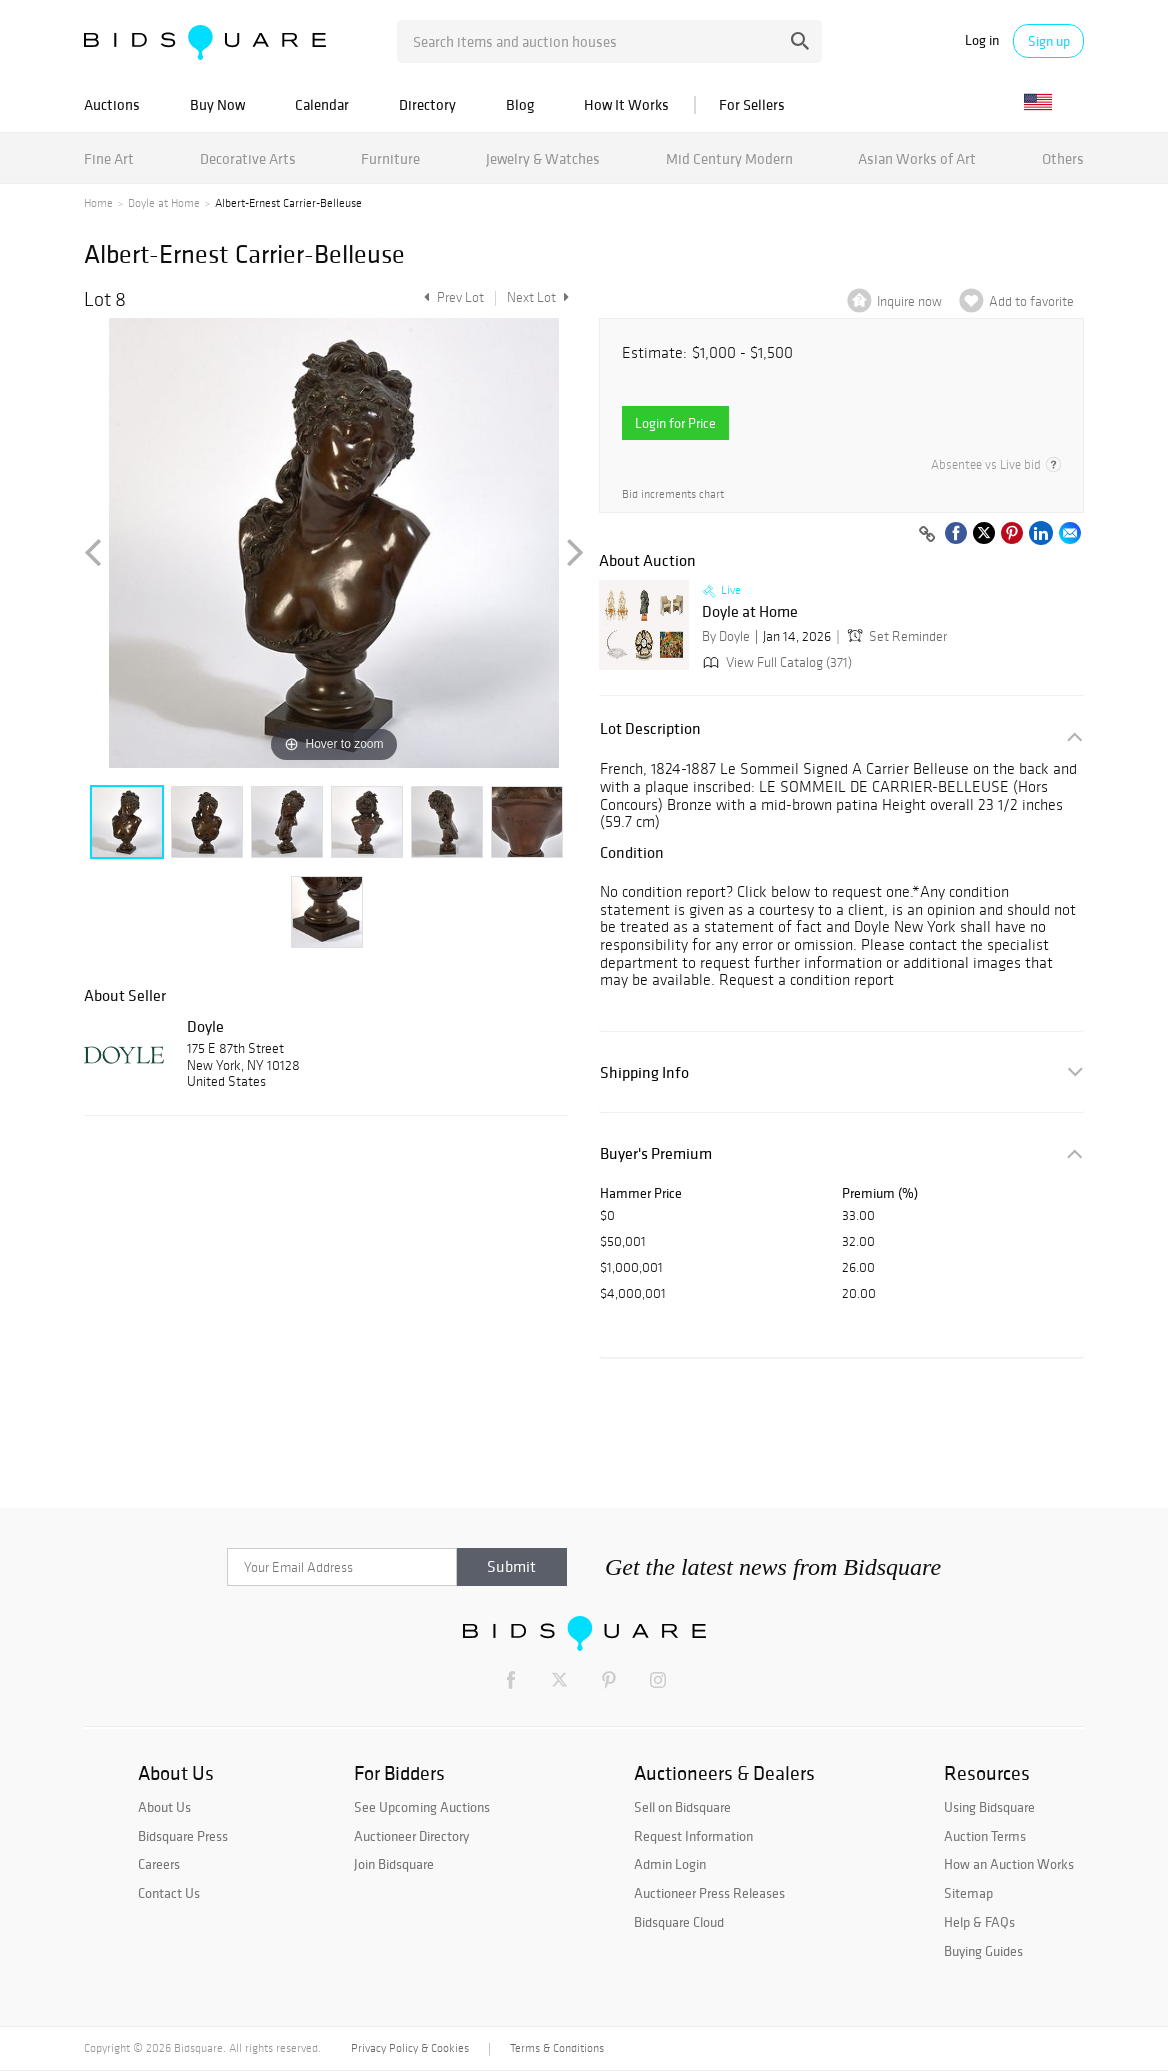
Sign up (1049, 41)
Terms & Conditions (557, 2048)
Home (98, 203)
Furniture (390, 158)
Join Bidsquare (394, 1864)
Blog (520, 104)
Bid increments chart (673, 494)
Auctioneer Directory (411, 1836)
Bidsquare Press (183, 1836)
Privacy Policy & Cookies (410, 2048)
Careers (159, 1864)
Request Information (693, 1836)
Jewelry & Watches (543, 158)
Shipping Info (644, 1072)
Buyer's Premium (656, 1153)
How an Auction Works (1009, 1864)
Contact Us (169, 1893)
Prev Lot (451, 297)
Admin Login (670, 1864)
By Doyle (726, 636)
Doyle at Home (164, 203)
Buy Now (217, 104)
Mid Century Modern (729, 158)
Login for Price (675, 423)
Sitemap (968, 1893)
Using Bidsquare (989, 1807)
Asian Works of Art (917, 158)
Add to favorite (1031, 301)
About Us (164, 1807)
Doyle (205, 1026)
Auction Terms (985, 1836)
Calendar (322, 104)
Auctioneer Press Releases (709, 1893)
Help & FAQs (979, 1922)
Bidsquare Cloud (679, 1922)
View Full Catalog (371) (775, 662)
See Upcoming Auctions (422, 1807)
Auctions (112, 104)
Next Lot (538, 297)
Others (1063, 158)
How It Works (626, 104)
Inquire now (909, 301)
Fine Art (109, 158)
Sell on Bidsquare (682, 1807)
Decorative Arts (248, 158)
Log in (982, 40)
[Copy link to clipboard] (927, 535)
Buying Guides (983, 1951)
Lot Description (650, 728)
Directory (427, 104)
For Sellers (752, 104)
